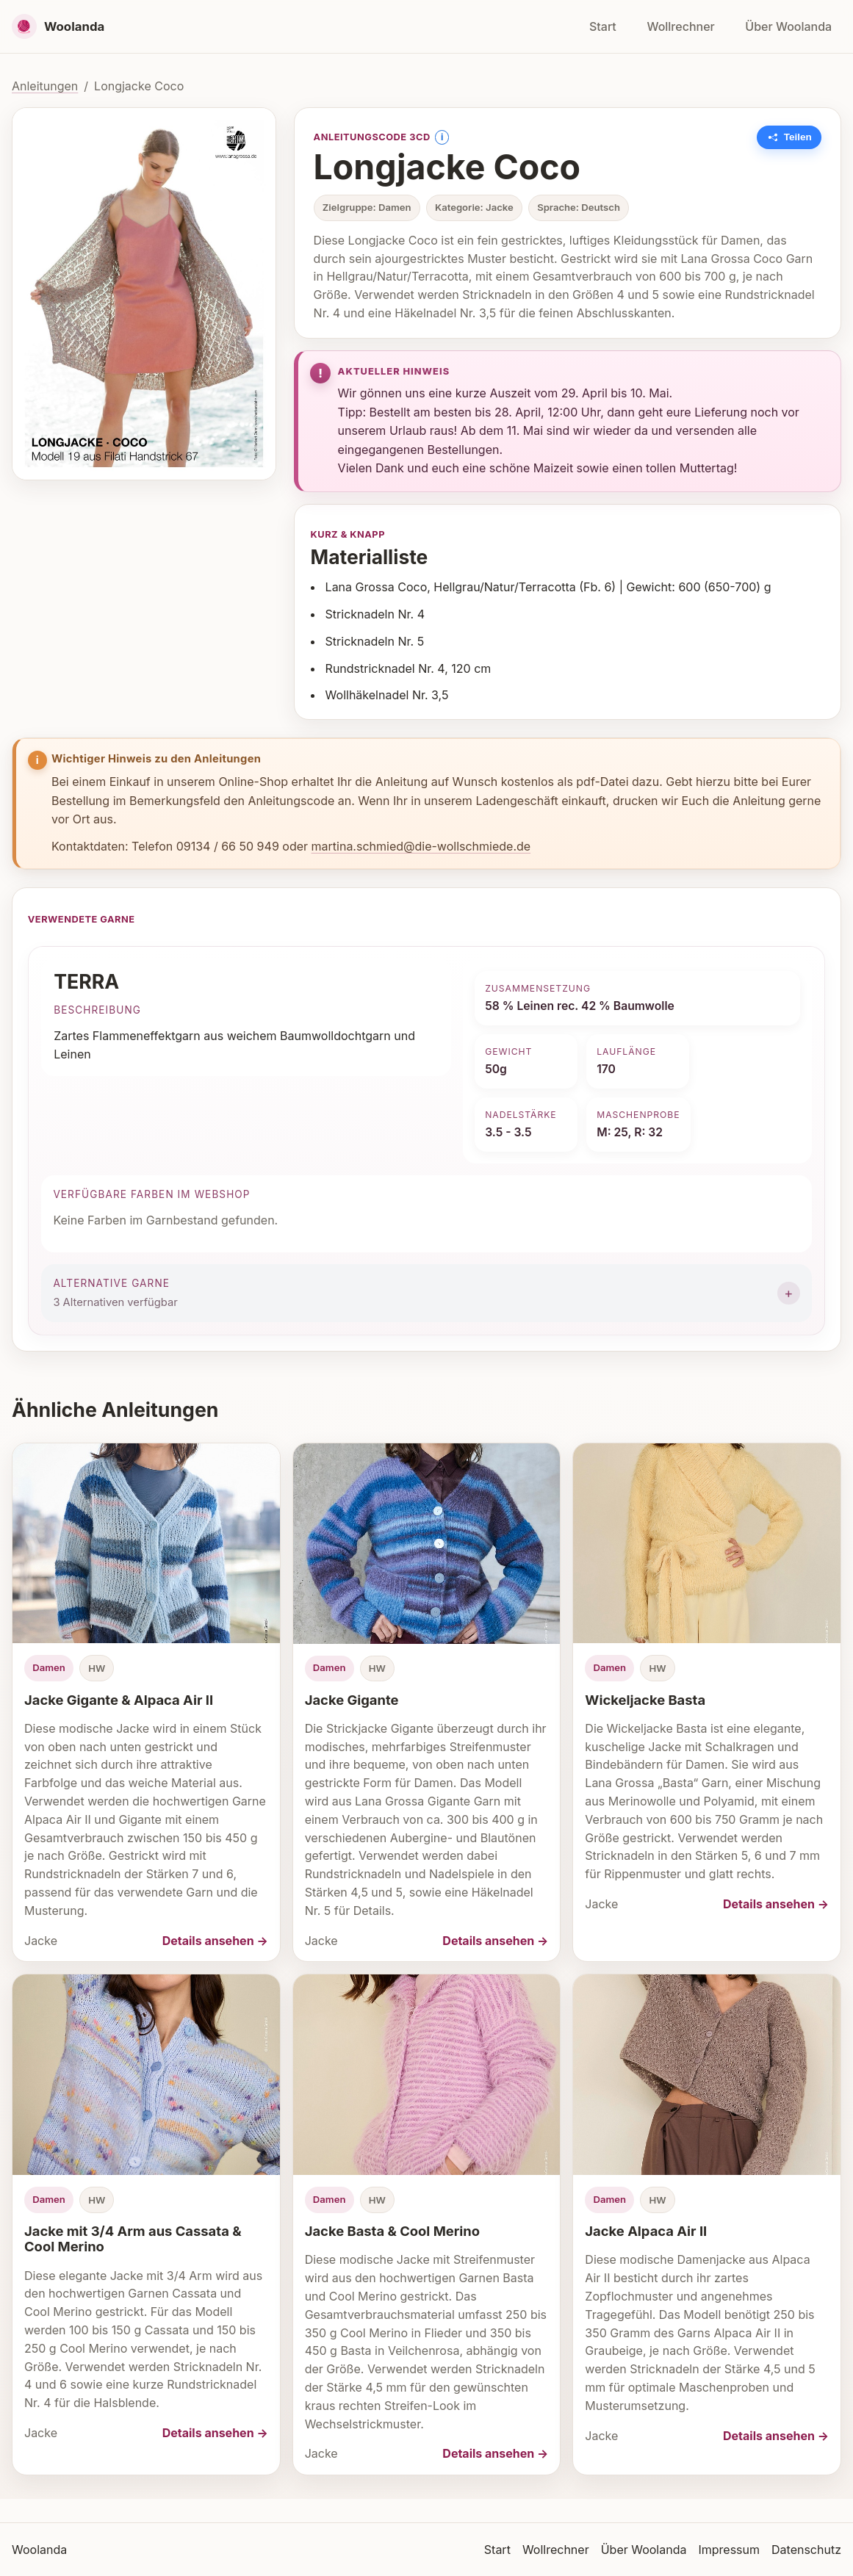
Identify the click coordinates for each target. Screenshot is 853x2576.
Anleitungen (45, 86)
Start (602, 26)
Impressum (729, 2549)
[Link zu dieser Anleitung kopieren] (789, 137)
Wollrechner (680, 26)
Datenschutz (806, 2549)
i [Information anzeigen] (442, 136)
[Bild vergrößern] (144, 294)
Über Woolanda (788, 26)
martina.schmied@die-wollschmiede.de (421, 846)
